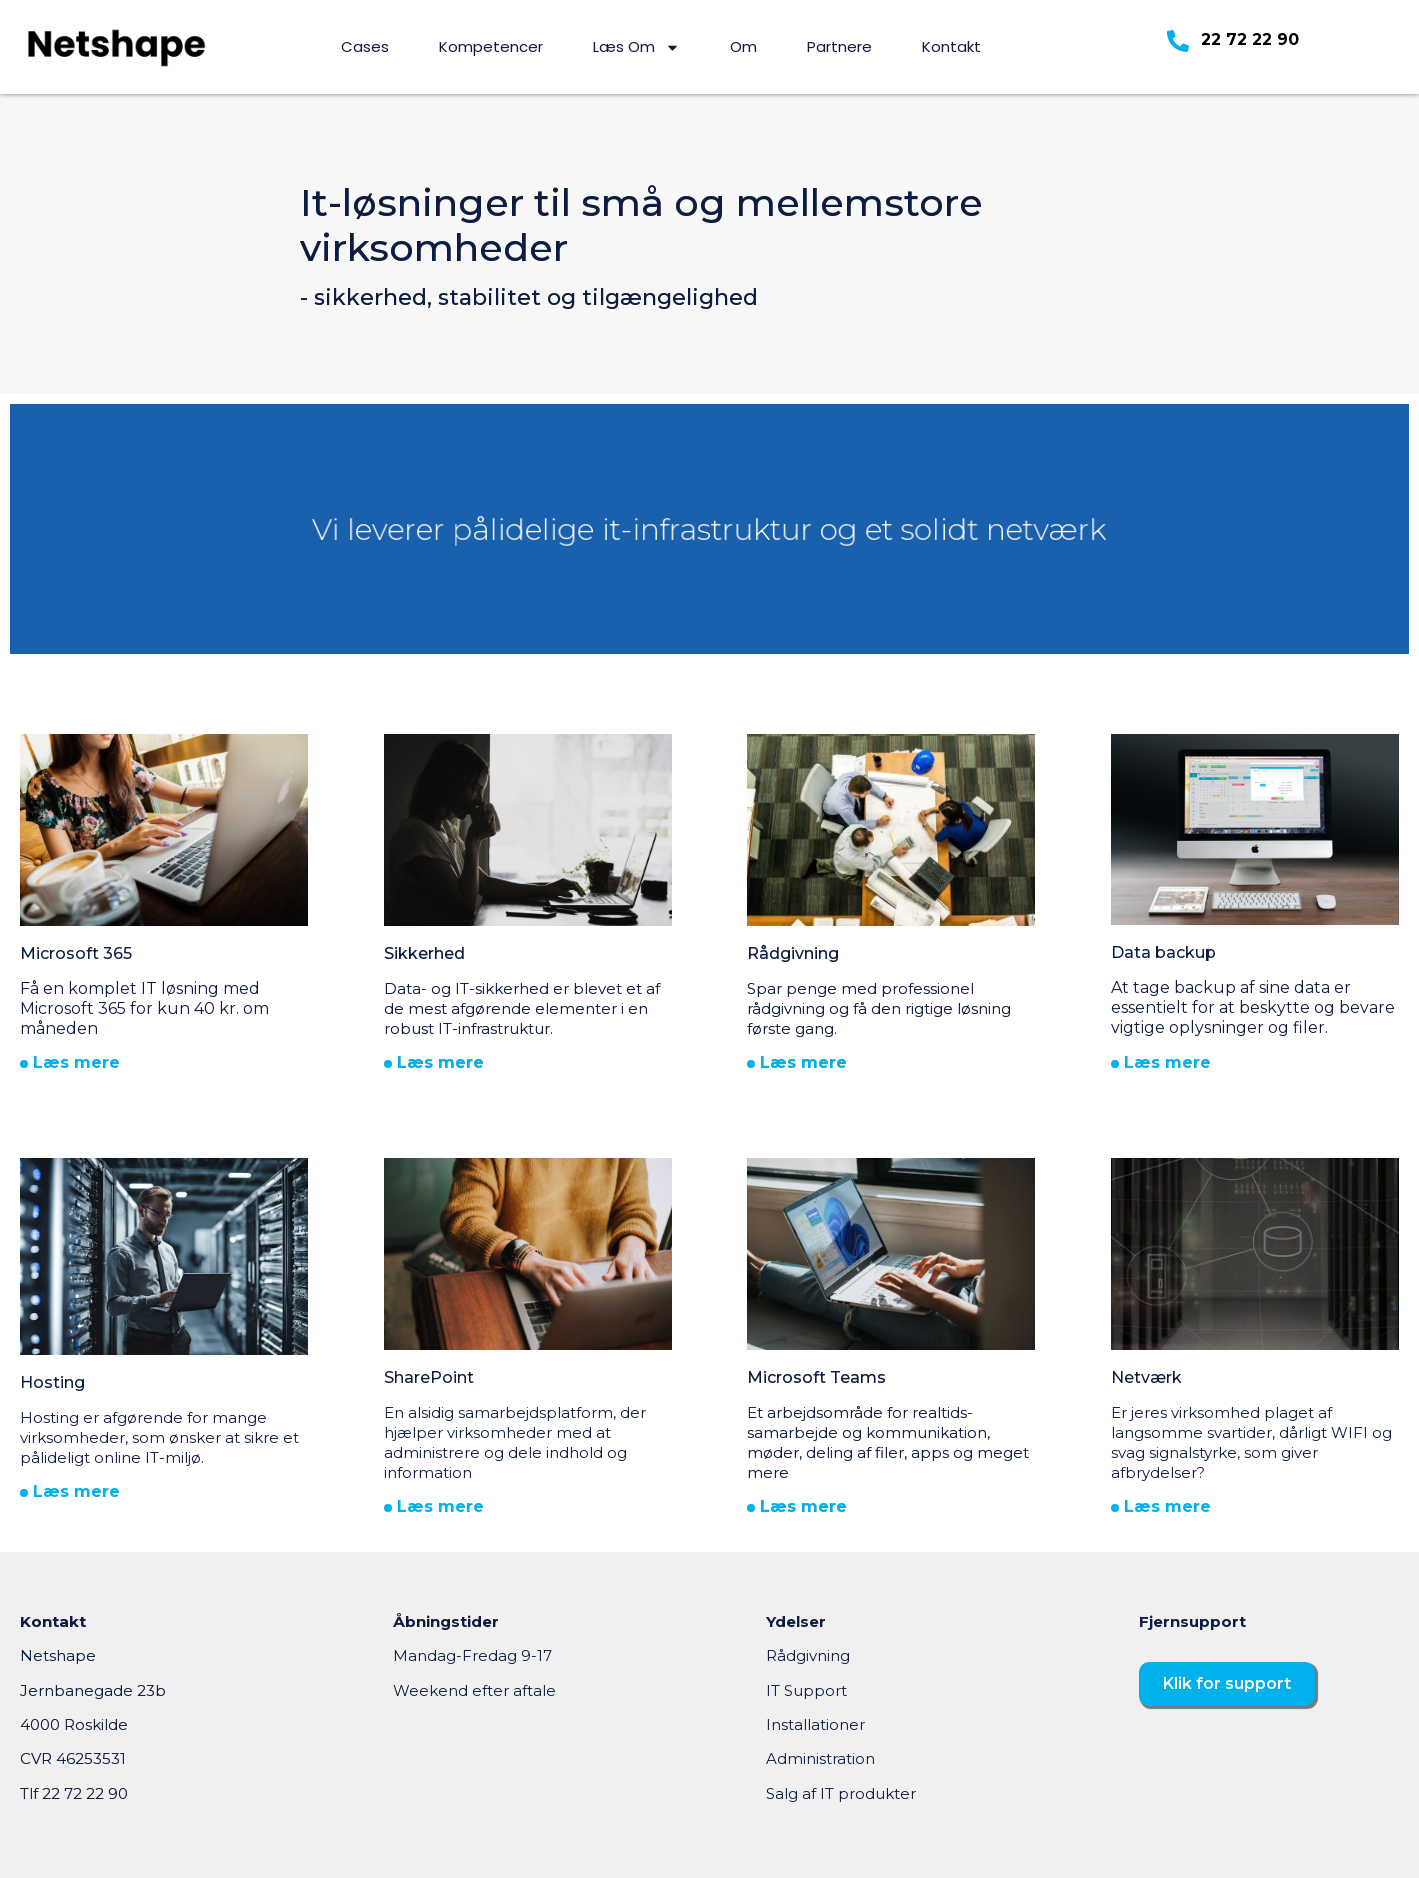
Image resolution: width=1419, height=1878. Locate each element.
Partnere (839, 46)
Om (743, 46)
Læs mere (76, 1062)
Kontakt (951, 46)
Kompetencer (491, 46)
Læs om (636, 47)
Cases (365, 46)
